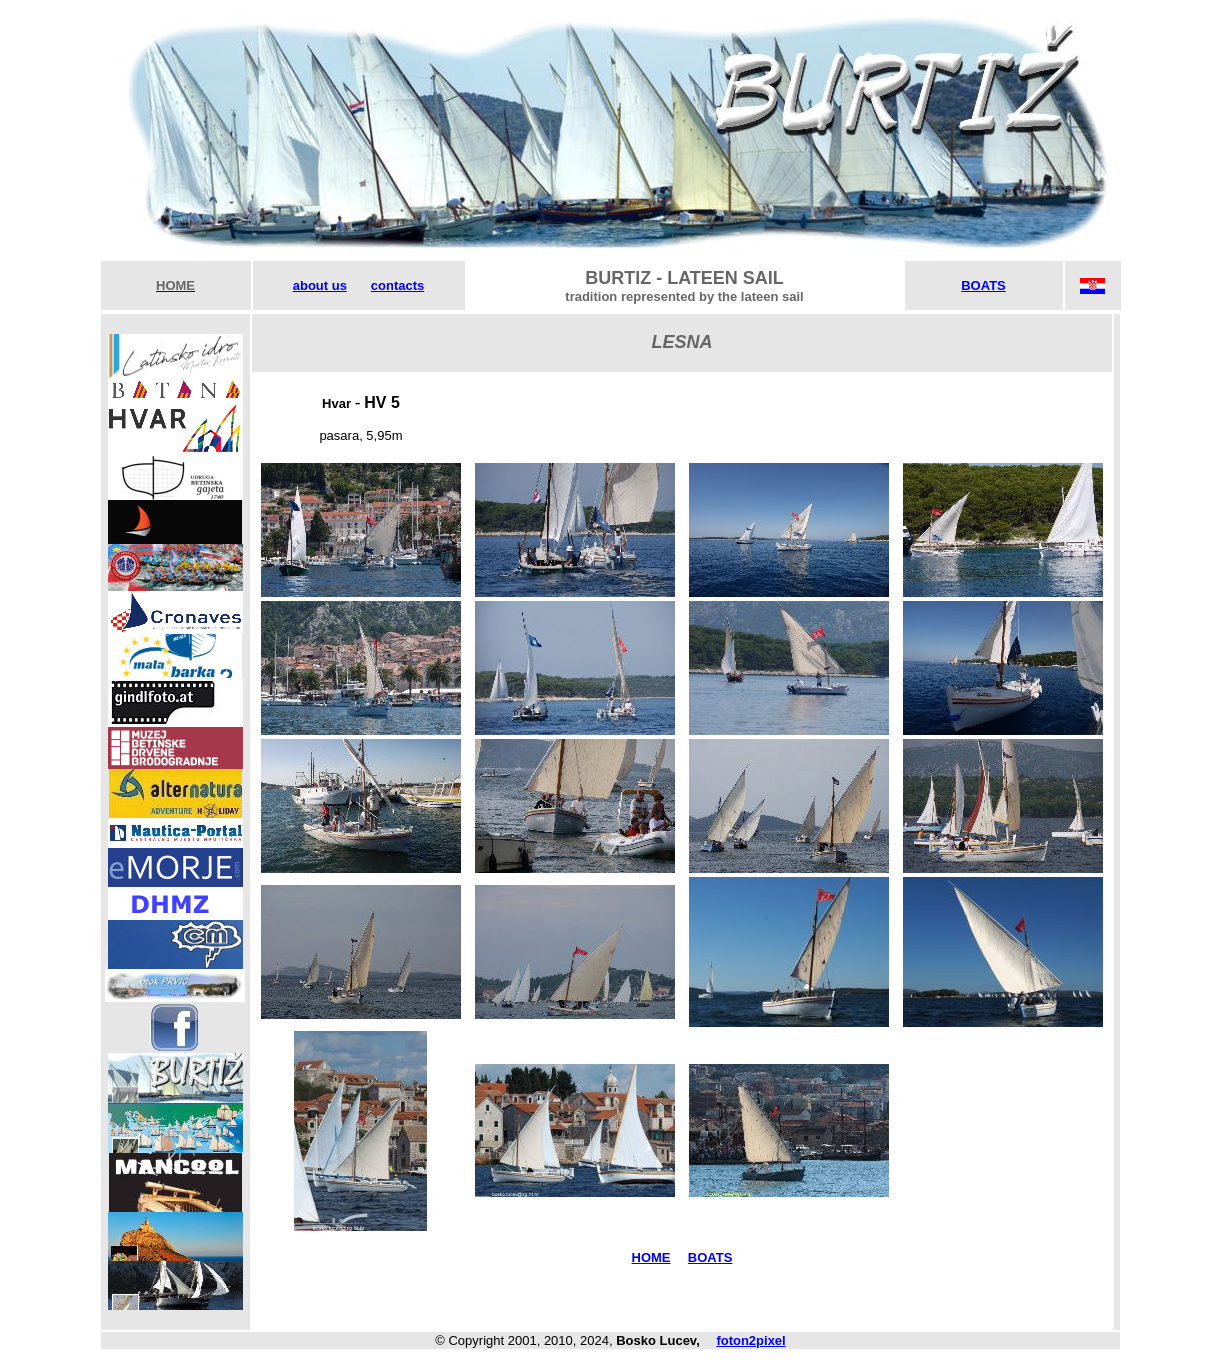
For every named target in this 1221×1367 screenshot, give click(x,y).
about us (320, 285)
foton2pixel (750, 1340)
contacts (397, 285)
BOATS (983, 285)
